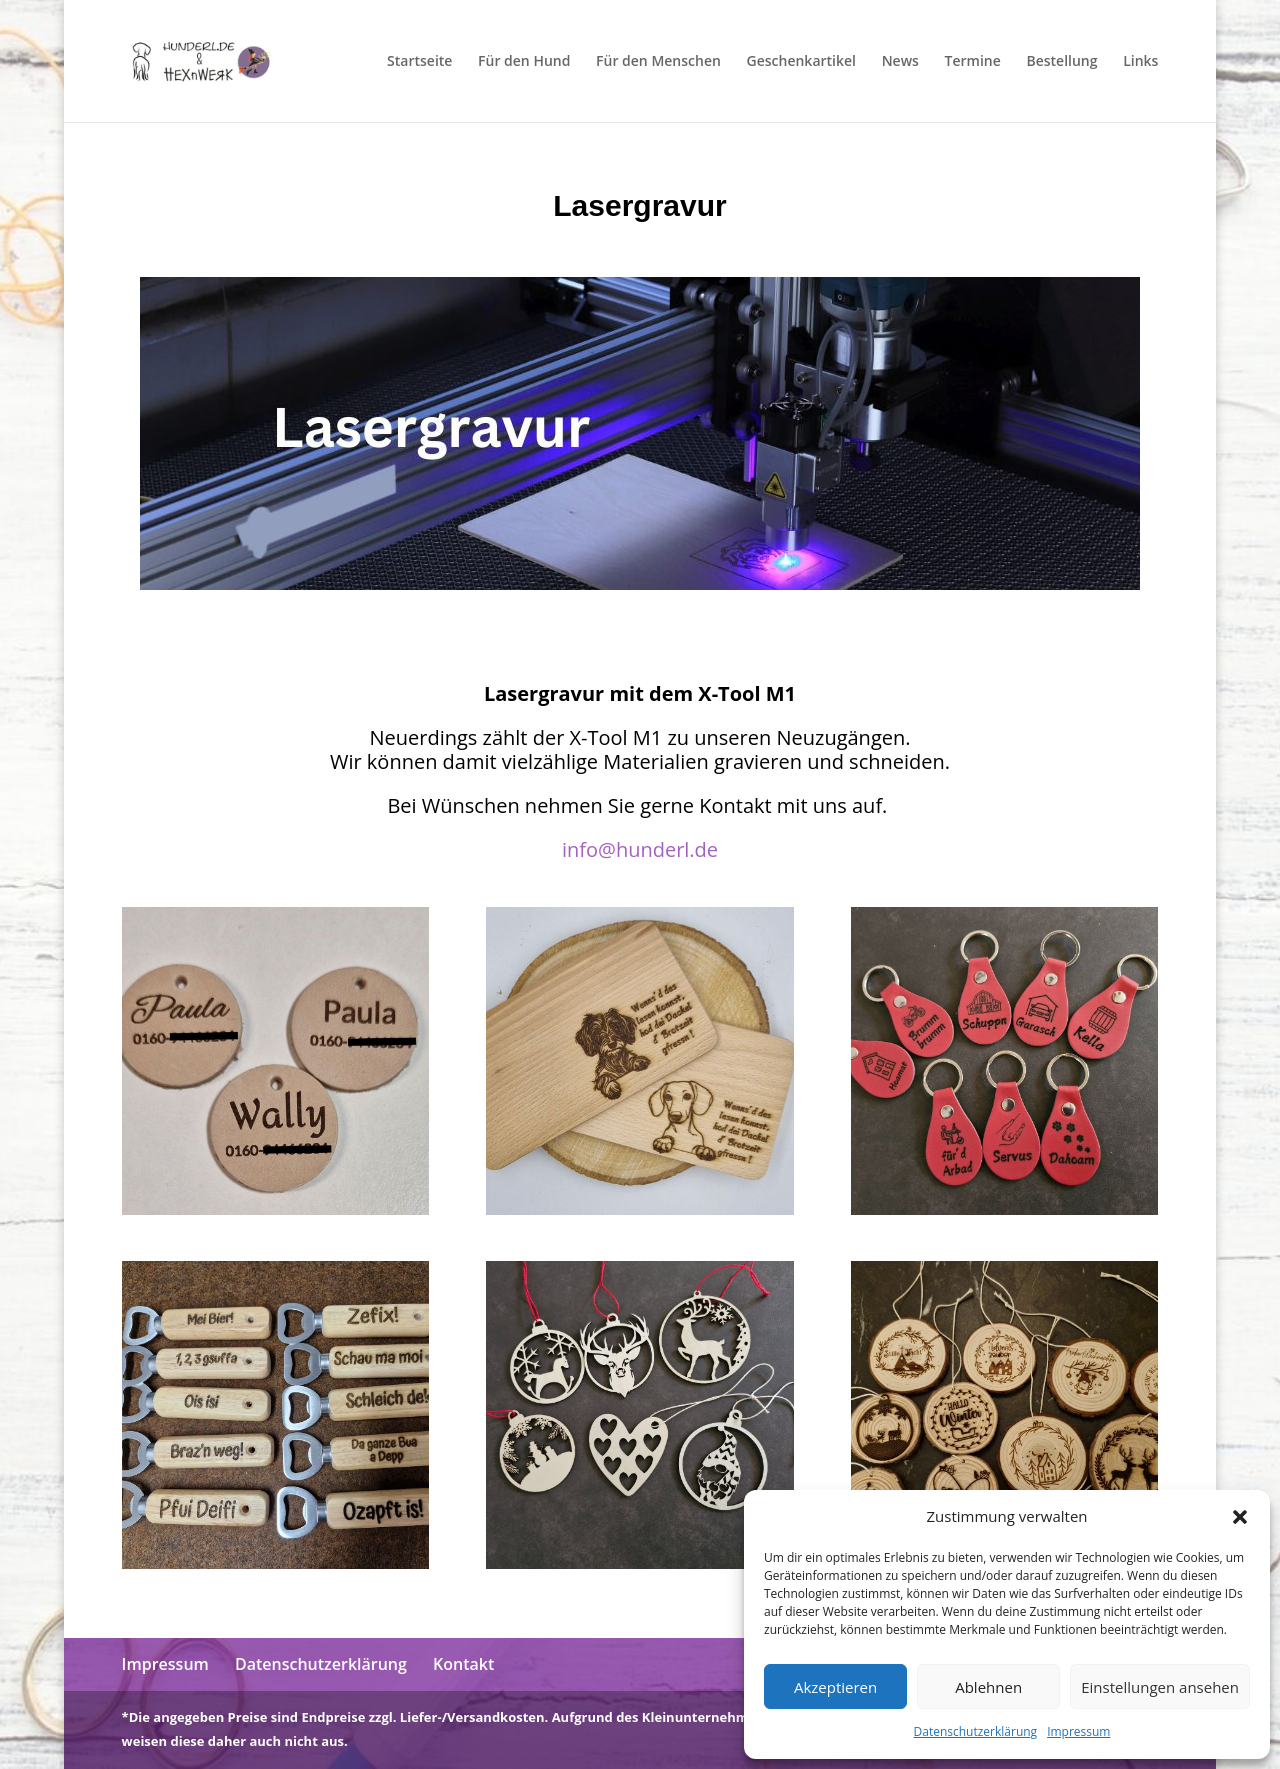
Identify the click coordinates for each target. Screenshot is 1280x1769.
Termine (973, 62)
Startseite (419, 62)
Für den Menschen (658, 62)
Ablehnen (988, 1687)
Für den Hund (524, 62)
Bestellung (1061, 62)
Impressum (1078, 1731)
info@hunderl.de (640, 849)
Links (1140, 62)
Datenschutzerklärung (976, 1731)
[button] (1240, 1517)
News (900, 62)
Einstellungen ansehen (1160, 1687)
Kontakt (463, 1664)
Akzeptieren (835, 1687)
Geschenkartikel (801, 62)
